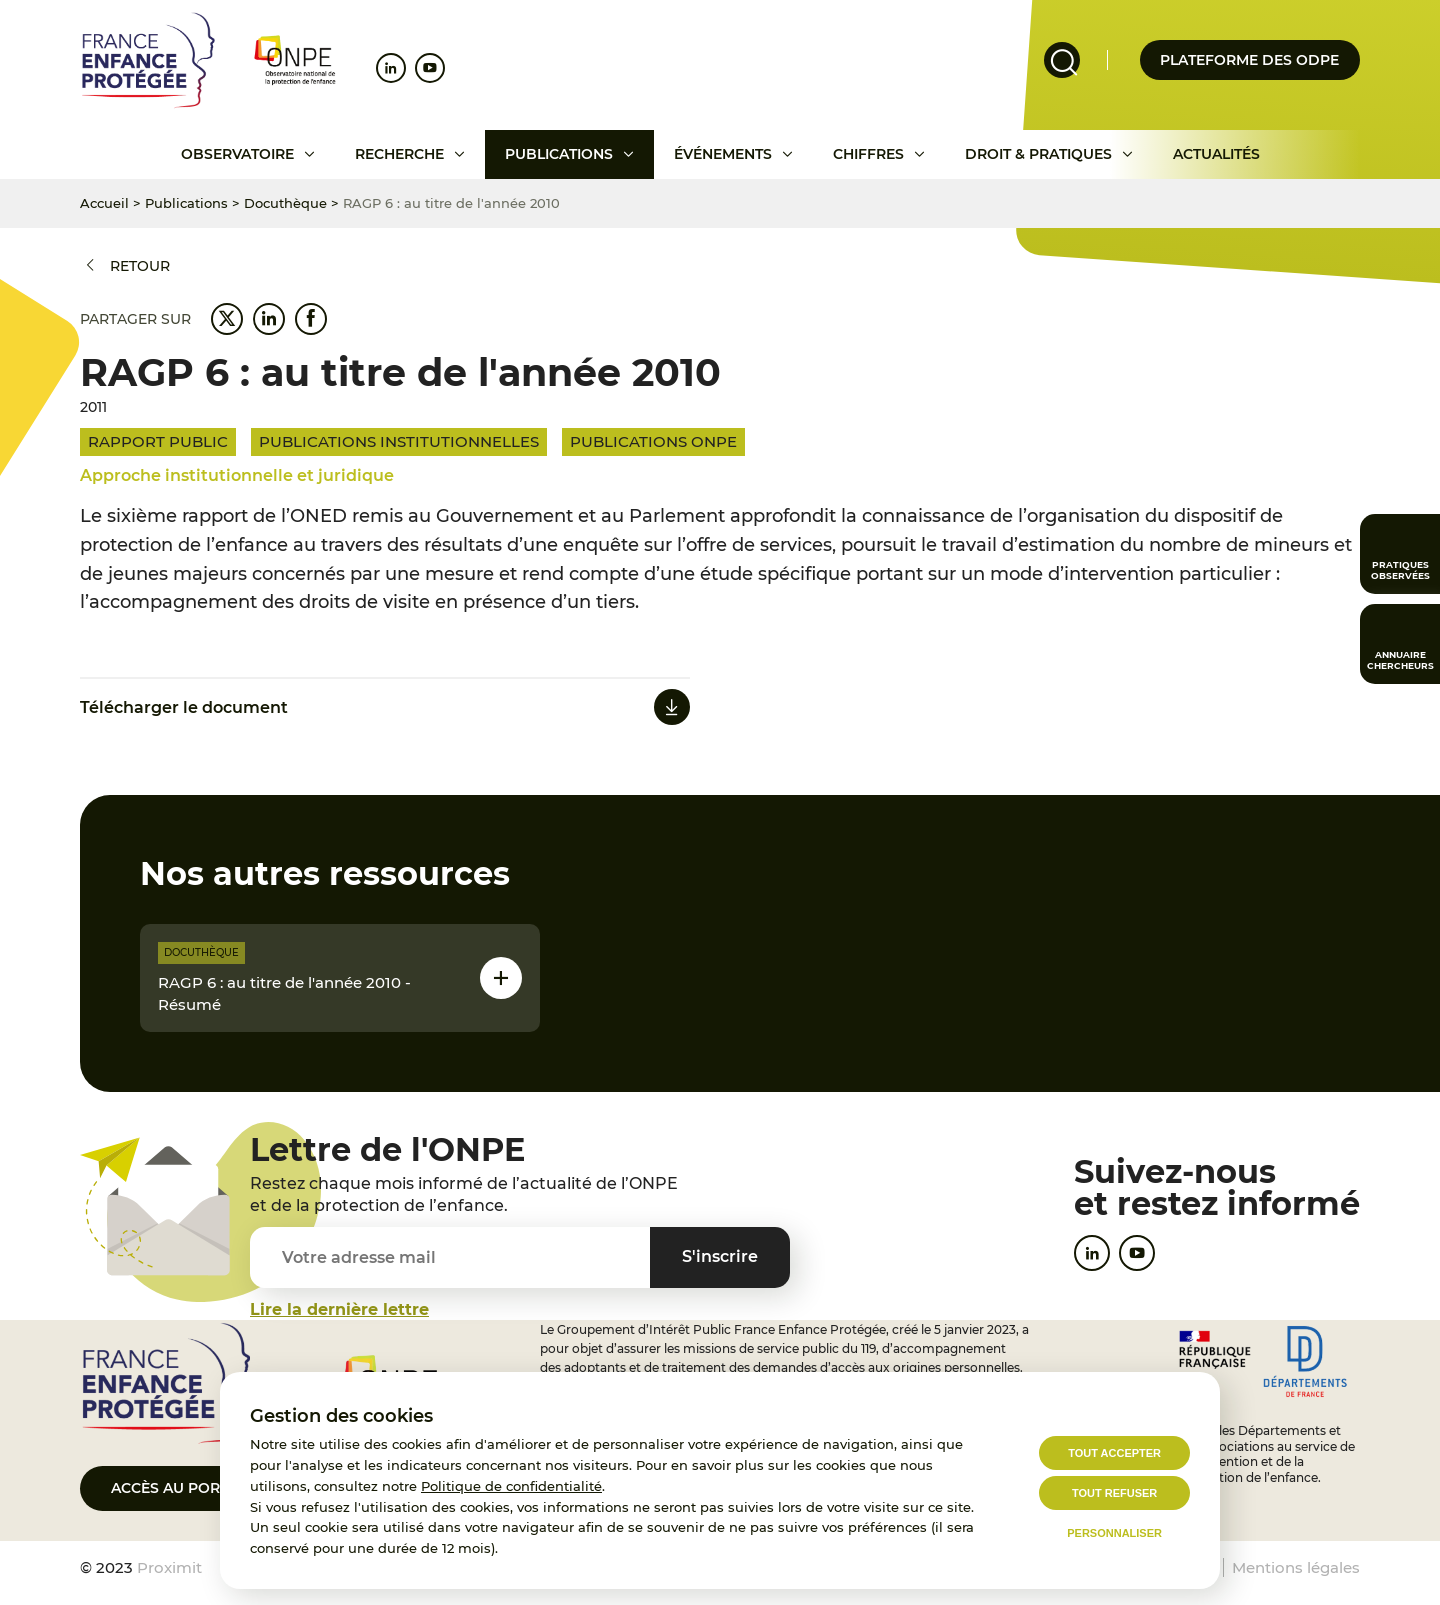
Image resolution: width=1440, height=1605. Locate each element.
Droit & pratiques (1038, 154)
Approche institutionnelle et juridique (237, 475)
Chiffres (868, 154)
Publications (559, 154)
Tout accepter (1114, 1453)
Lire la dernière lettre (339, 1309)
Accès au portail (180, 1488)
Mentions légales (1296, 1567)
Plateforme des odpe (1249, 60)
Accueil (104, 203)
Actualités (1216, 154)
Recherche (399, 154)
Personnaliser (1114, 1533)
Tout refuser (1114, 1493)
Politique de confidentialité (511, 1486)
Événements (723, 154)
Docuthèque (285, 203)
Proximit (169, 1567)
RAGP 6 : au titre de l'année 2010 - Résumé (284, 994)
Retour (140, 266)
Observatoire (237, 154)
